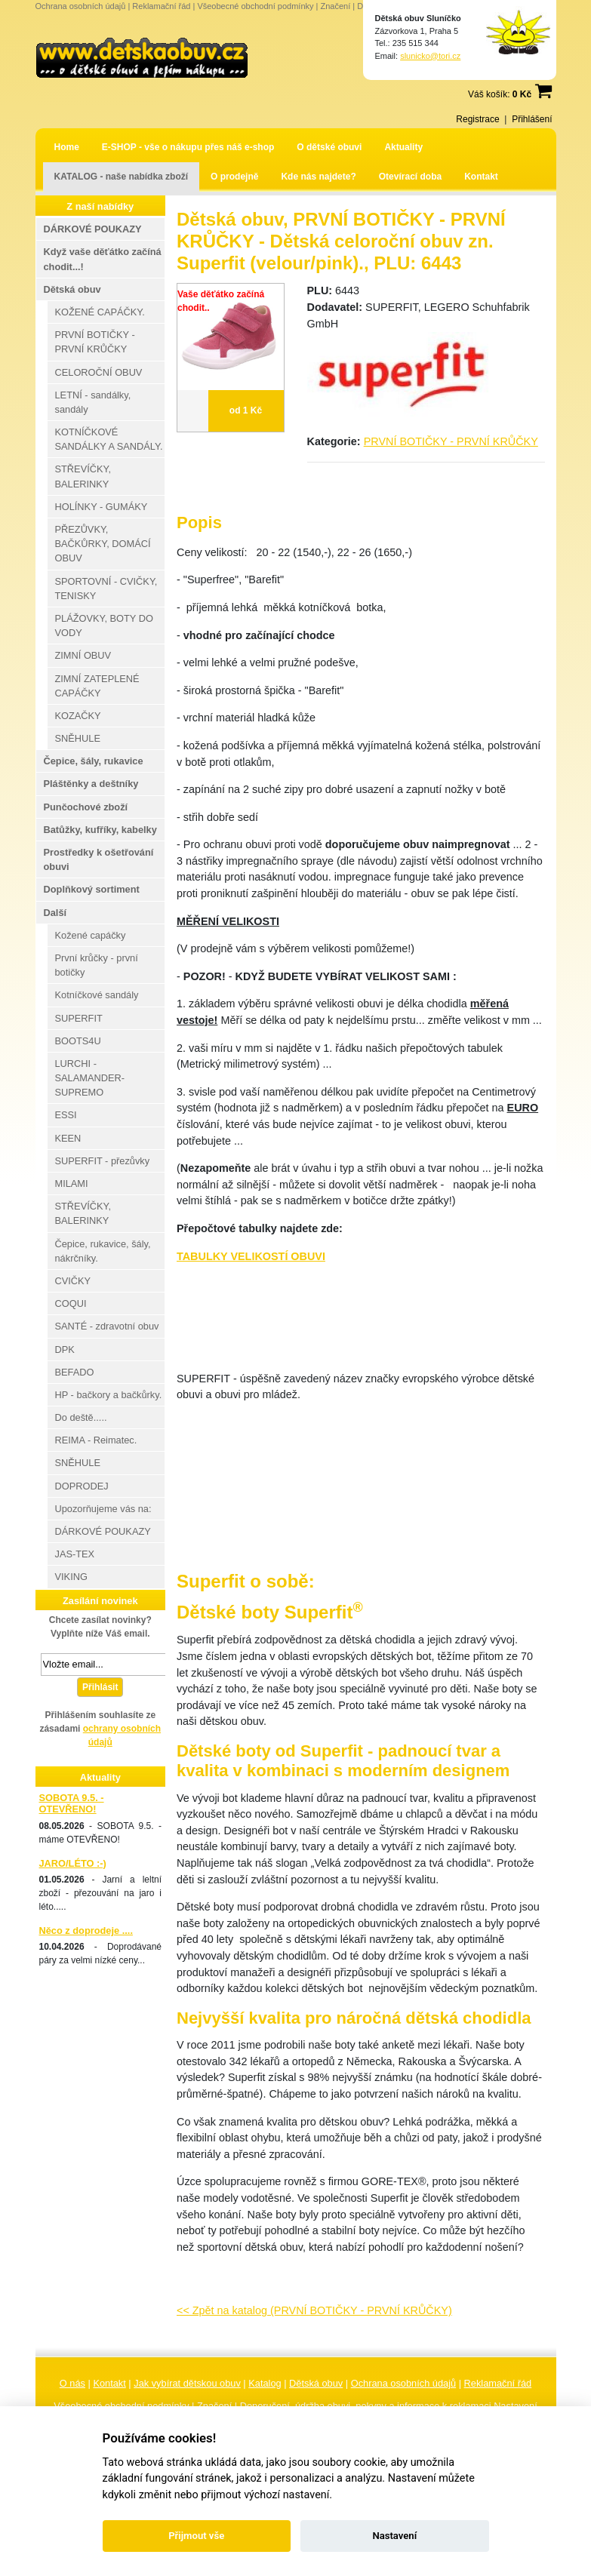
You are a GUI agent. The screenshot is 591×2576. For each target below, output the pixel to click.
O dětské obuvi (329, 147)
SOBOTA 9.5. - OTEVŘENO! (71, 1803)
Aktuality (403, 147)
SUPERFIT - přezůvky (102, 1161)
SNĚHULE (77, 738)
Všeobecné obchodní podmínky (255, 6)
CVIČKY (73, 1280)
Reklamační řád (161, 6)
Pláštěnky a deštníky (91, 783)
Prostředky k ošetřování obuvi (99, 859)
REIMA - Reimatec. (96, 1440)
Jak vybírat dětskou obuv (187, 2383)
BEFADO (74, 1372)
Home (66, 147)
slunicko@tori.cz (430, 55)
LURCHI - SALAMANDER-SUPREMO (90, 1078)
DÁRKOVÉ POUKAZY (93, 229)
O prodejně (234, 176)
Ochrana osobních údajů (80, 6)
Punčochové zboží (86, 807)
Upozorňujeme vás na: (103, 1508)
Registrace (477, 119)
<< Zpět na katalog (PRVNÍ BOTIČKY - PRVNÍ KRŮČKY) (314, 2310)
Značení (335, 6)
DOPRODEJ (82, 1486)
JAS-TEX (75, 1554)
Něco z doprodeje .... (86, 1930)
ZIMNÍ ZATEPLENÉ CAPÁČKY (97, 686)
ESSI (66, 1114)
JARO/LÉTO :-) (72, 1863)
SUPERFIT (79, 1018)
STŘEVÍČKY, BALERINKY (83, 476)
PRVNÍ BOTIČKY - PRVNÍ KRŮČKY (451, 441)
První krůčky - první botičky (96, 965)
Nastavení (394, 2535)
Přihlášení (532, 119)
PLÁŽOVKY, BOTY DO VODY (104, 625)
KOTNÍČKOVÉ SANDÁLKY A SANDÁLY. (109, 439)
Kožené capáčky (90, 935)
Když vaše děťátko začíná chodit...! (103, 259)
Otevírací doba (410, 176)
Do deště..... (81, 1417)
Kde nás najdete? (318, 176)
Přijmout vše (196, 2535)
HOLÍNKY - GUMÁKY (101, 506)
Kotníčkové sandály (97, 995)
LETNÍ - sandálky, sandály (93, 402)
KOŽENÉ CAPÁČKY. (100, 312)
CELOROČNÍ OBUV (99, 372)
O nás (72, 2383)
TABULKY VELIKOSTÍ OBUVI (251, 1256)
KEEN (68, 1138)
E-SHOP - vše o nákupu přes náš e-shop (188, 147)
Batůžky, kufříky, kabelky (100, 829)
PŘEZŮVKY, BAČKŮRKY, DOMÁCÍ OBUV (103, 544)
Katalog (264, 2383)
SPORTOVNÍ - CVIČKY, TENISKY (106, 588)
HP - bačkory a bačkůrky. (108, 1394)
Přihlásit (100, 1687)
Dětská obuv (316, 2383)
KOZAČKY (78, 715)
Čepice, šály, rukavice (93, 761)
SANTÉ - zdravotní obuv (107, 1326)
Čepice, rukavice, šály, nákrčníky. (103, 1251)
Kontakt (481, 176)
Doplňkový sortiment (92, 889)
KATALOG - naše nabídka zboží (121, 176)
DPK (65, 1349)
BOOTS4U (78, 1041)
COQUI (71, 1303)
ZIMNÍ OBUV (83, 655)
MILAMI (71, 1183)
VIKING (71, 1576)
